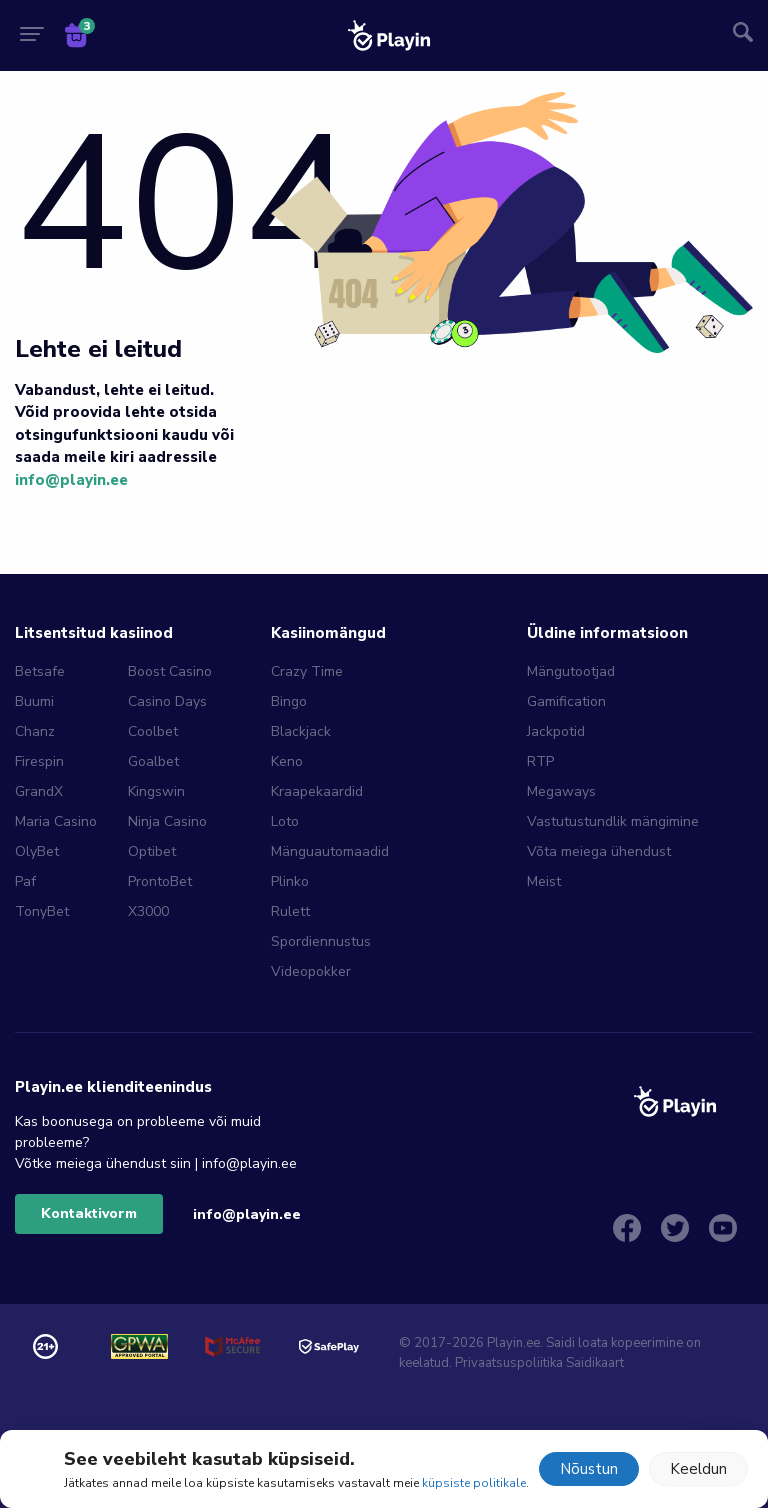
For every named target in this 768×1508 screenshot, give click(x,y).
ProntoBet (160, 881)
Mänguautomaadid (330, 851)
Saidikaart (595, 1363)
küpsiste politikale (474, 1483)
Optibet (152, 851)
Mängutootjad (571, 671)
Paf (25, 881)
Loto (285, 821)
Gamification (566, 701)
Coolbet (153, 731)
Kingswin (156, 791)
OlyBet (37, 851)
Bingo (289, 701)
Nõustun (589, 1469)
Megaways (561, 791)
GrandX (39, 791)
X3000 (148, 911)
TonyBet (42, 911)
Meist (544, 881)
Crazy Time (307, 671)
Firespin (39, 761)
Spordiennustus (321, 941)
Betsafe (40, 671)
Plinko (290, 881)
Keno (287, 761)
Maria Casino (56, 821)
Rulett (290, 911)
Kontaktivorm (89, 1213)
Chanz (35, 731)
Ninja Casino (167, 821)
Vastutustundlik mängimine (613, 821)
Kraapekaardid (317, 791)
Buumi (34, 701)
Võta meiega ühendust (599, 851)
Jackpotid (556, 731)
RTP (540, 761)
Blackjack (301, 731)
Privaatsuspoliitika (509, 1363)
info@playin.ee (71, 480)
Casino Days (167, 701)
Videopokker (311, 971)
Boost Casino (170, 671)
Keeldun (698, 1469)
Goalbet (153, 761)
